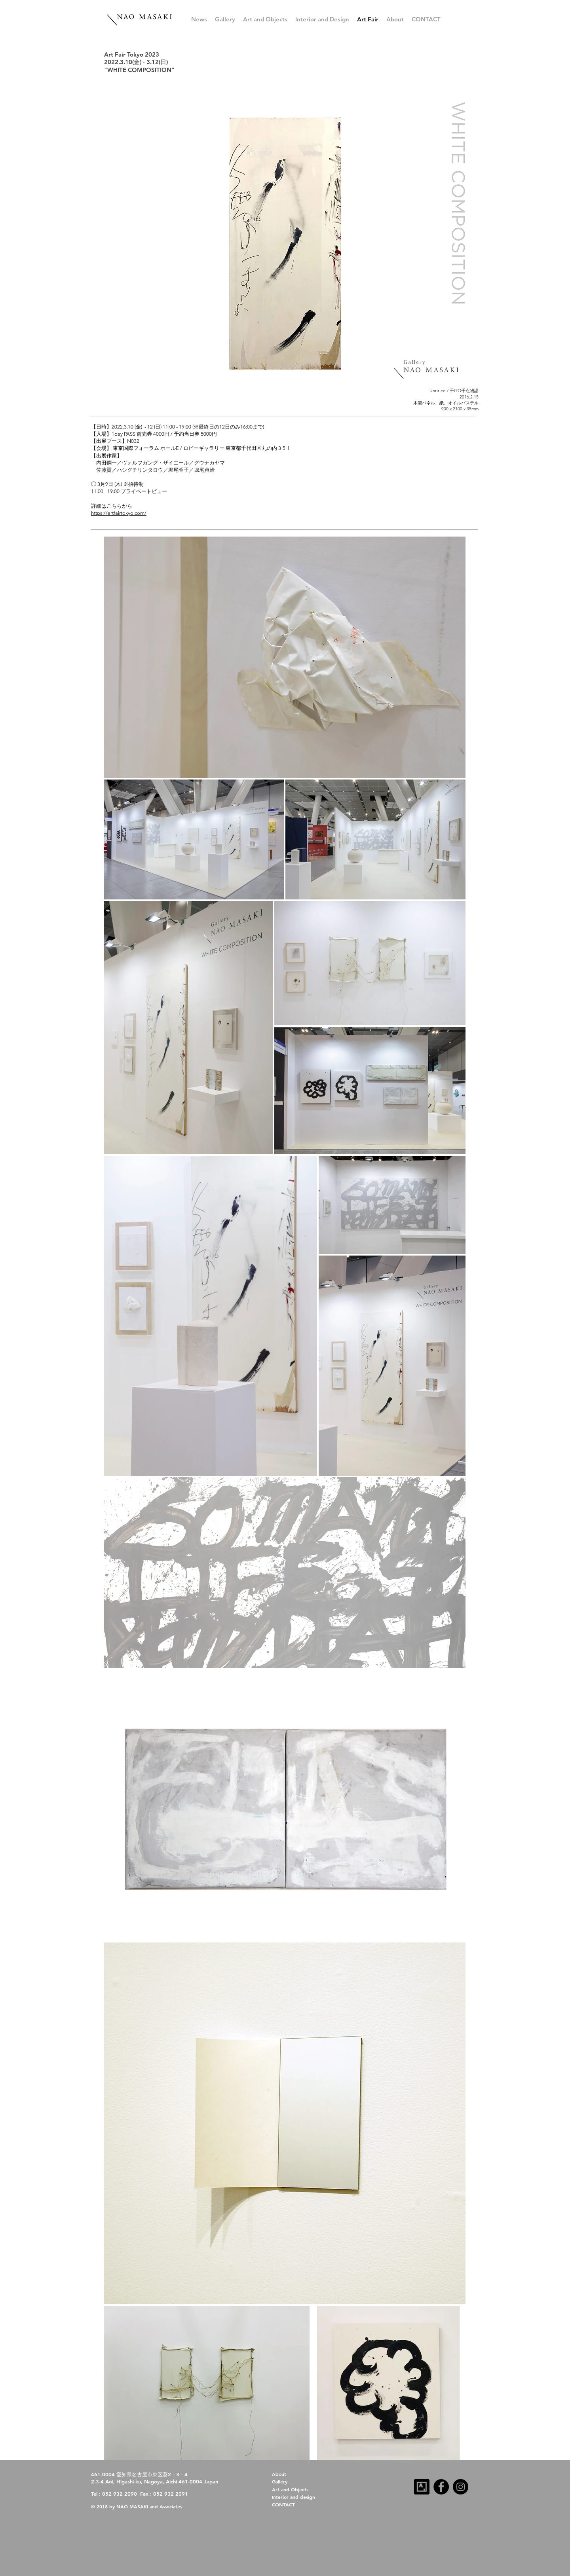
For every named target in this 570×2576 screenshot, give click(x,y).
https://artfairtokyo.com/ (118, 513)
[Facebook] (441, 2486)
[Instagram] (460, 2486)
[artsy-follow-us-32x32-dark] (421, 2486)
